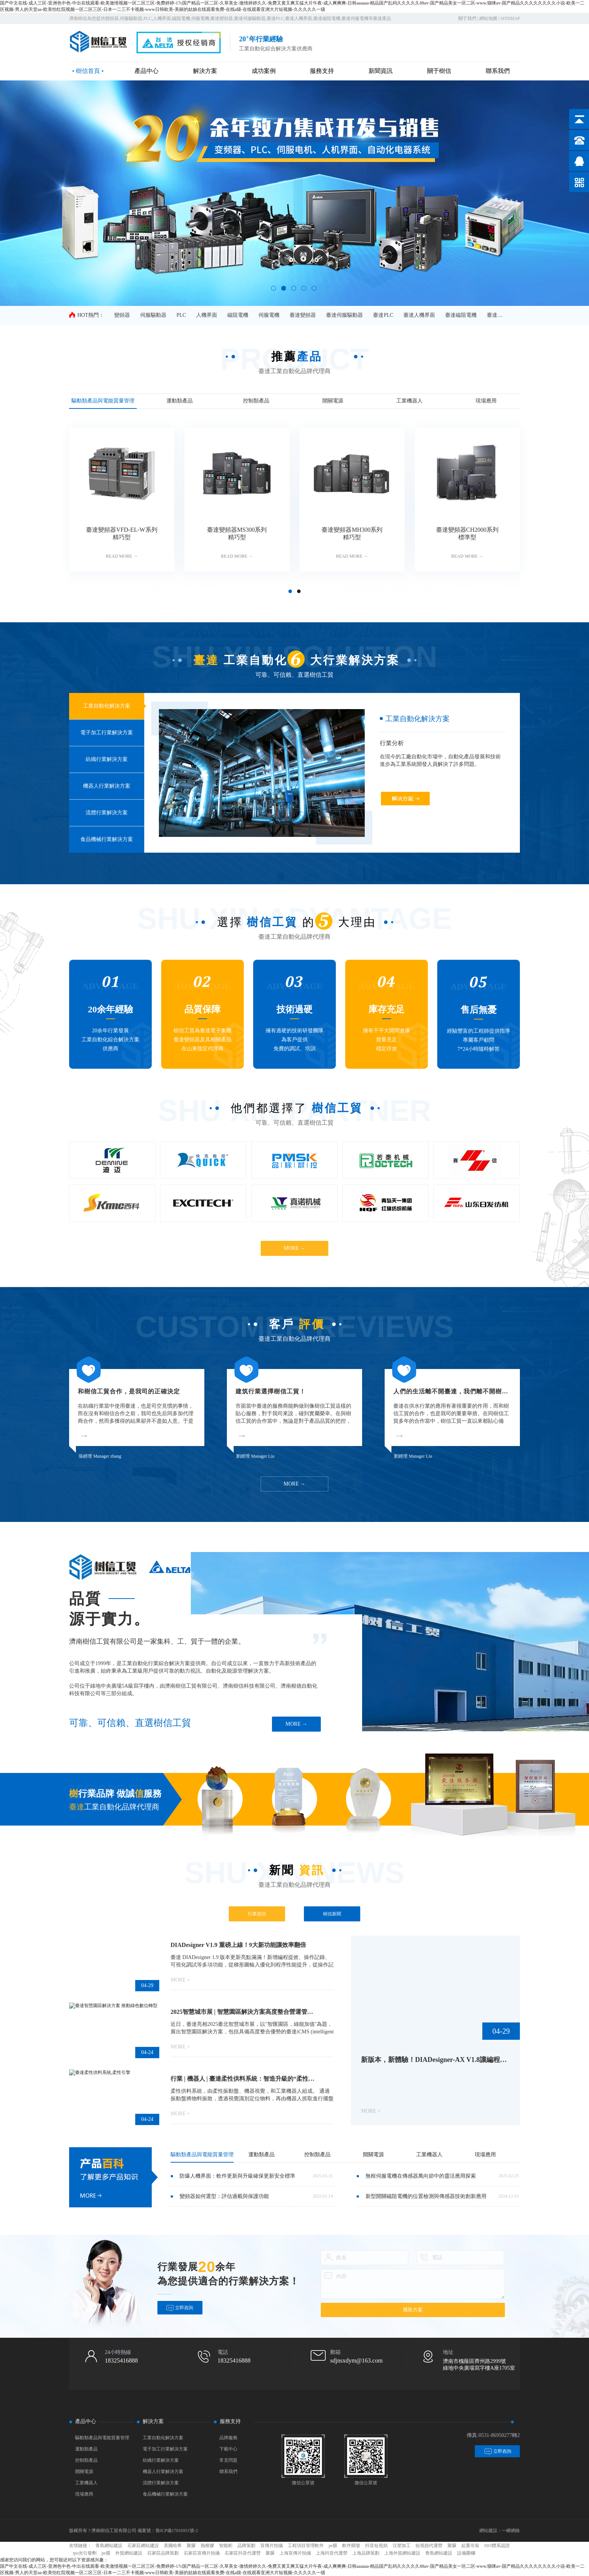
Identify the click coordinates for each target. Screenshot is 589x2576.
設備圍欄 (466, 2553)
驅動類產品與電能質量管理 (102, 2437)
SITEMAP (510, 18)
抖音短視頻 (376, 2545)
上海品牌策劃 (365, 2553)
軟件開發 (351, 2545)
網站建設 (488, 2530)
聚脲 (191, 2545)
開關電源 (84, 2471)
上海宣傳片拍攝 (295, 2553)
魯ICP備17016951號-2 (177, 2530)
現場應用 (84, 2494)
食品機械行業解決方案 (165, 2494)
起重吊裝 (470, 2545)
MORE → (294, 1248)
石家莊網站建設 (143, 2545)
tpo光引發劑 (85, 2553)
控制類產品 (86, 2460)
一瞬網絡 (511, 2530)
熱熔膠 (207, 2545)
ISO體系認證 (496, 2545)
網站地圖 (488, 18)
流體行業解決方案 (161, 2482)
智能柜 (226, 2545)
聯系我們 (228, 2471)
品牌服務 (228, 2437)
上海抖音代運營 (331, 2553)
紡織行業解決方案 (161, 2460)
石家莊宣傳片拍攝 (202, 2553)
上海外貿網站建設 (402, 2553)
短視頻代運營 (429, 2545)
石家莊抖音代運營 (243, 2553)
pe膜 (333, 2545)
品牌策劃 (246, 2545)
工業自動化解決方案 (163, 2437)
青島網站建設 (108, 2545)
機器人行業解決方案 (163, 2471)
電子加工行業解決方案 (165, 2449)
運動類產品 (86, 2449)
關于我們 (467, 18)
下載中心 (228, 2449)
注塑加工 (402, 2545)
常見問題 (228, 2460)
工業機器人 (86, 2482)
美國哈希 (173, 2545)
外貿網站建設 (128, 2553)
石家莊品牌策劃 (163, 2553)
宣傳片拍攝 (271, 2545)
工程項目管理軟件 (306, 2545)
